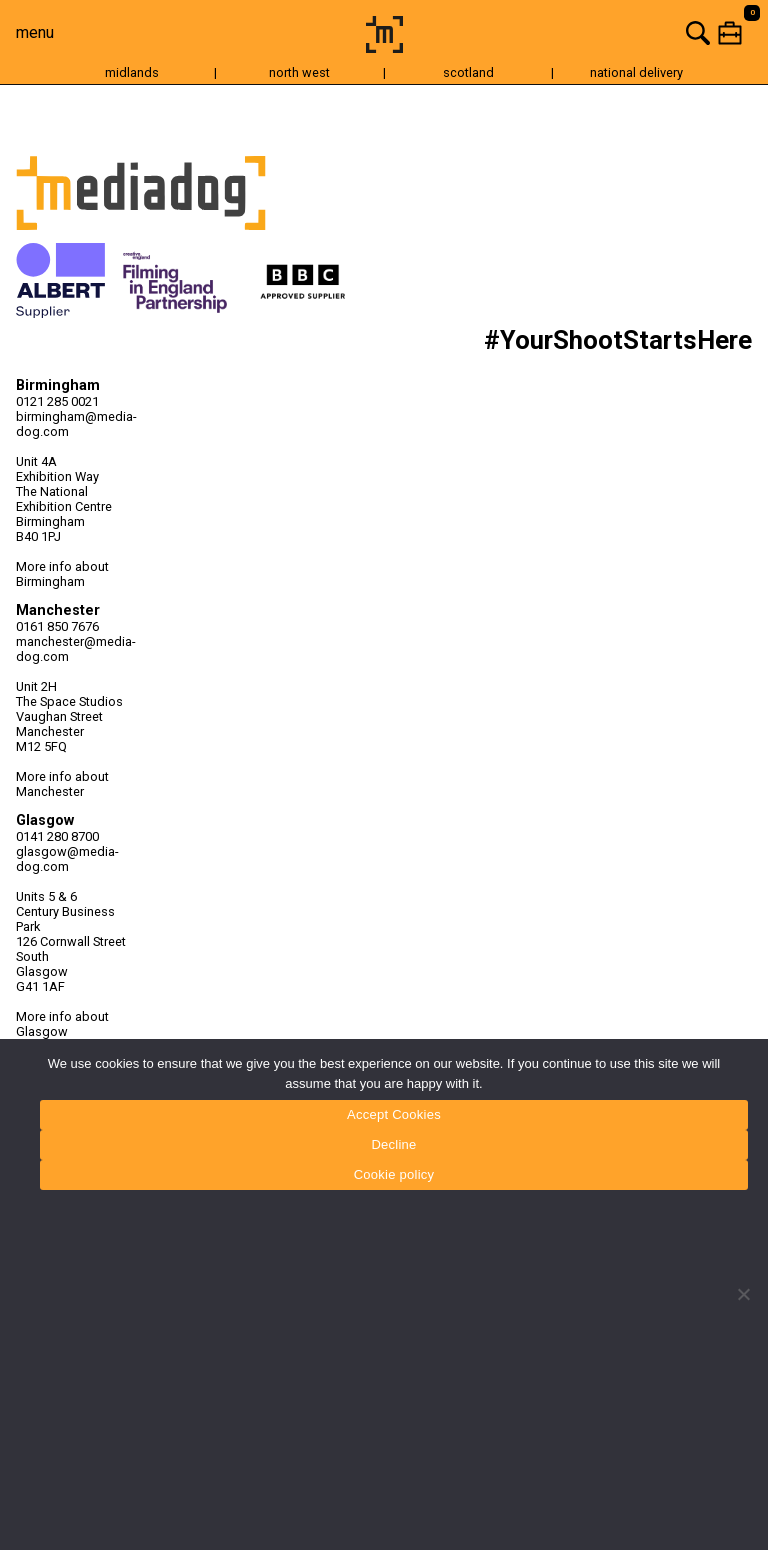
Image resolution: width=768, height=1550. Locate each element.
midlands (132, 72)
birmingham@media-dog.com (76, 424)
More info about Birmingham (62, 574)
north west (299, 72)
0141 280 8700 (57, 836)
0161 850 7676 (57, 626)
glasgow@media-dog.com (67, 859)
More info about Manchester (62, 784)
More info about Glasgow (62, 1024)
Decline (393, 1144)
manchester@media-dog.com (76, 649)
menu (35, 32)
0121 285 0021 (57, 401)
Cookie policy (394, 1174)
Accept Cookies (394, 1114)
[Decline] (743, 1294)
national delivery (636, 72)
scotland (468, 72)
